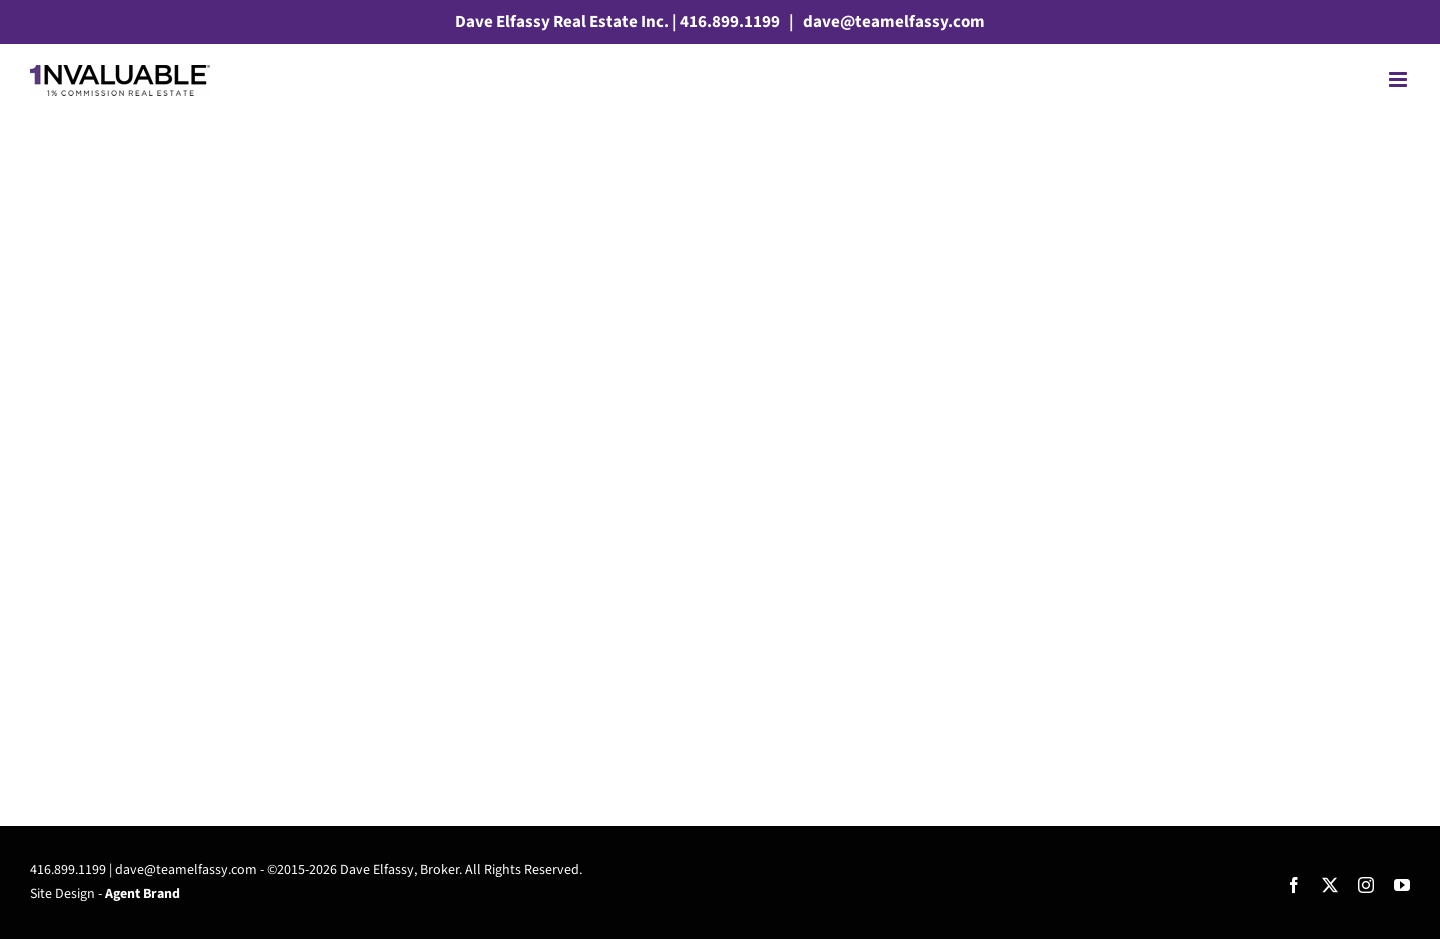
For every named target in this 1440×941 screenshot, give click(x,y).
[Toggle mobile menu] (1399, 79)
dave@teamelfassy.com (892, 22)
